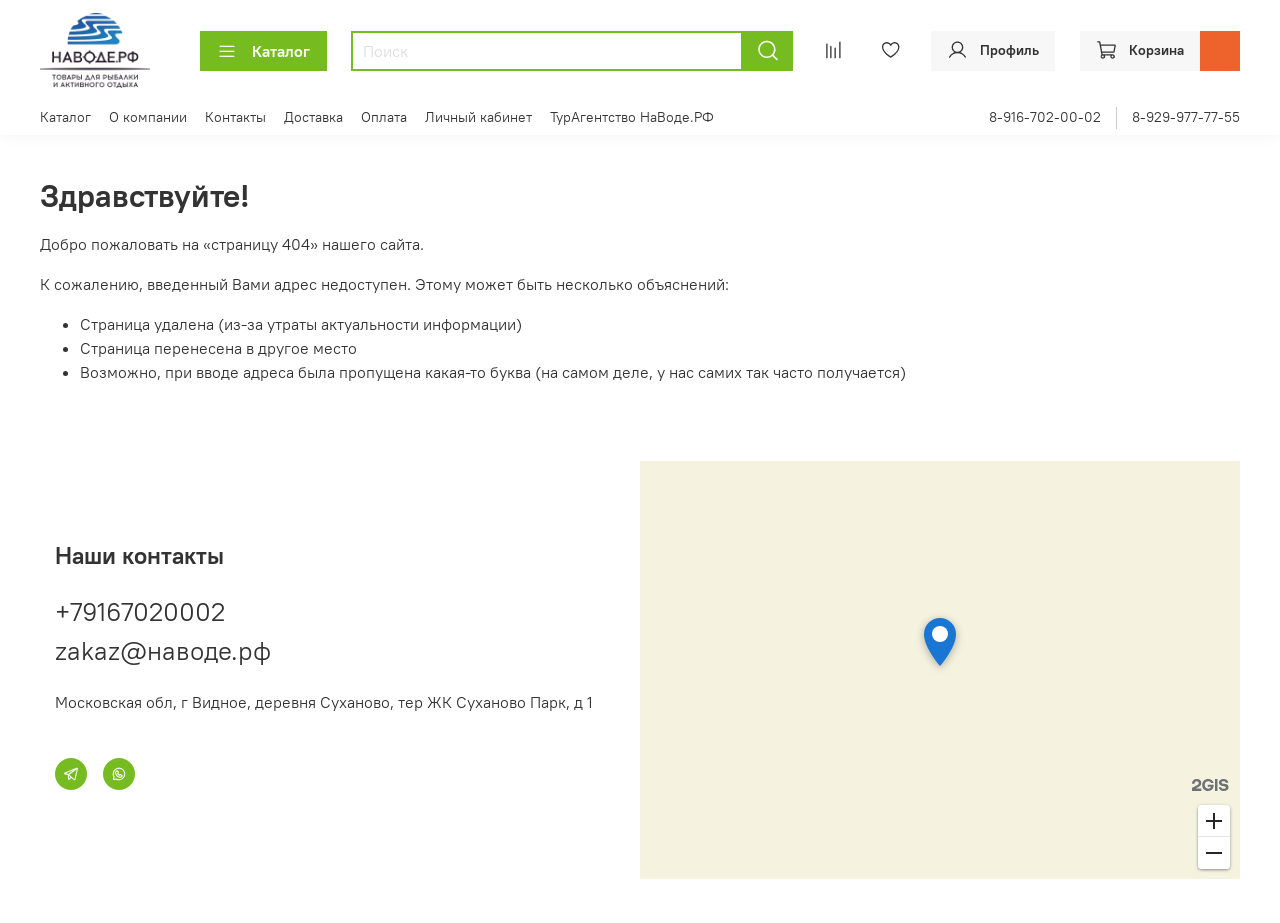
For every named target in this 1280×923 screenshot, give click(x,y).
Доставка (313, 117)
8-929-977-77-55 (1186, 117)
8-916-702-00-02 (1045, 117)
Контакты (235, 117)
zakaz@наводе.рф (163, 650)
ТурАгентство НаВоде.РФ (632, 117)
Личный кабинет (478, 117)
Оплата (384, 117)
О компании (148, 117)
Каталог (263, 51)
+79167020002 (140, 611)
